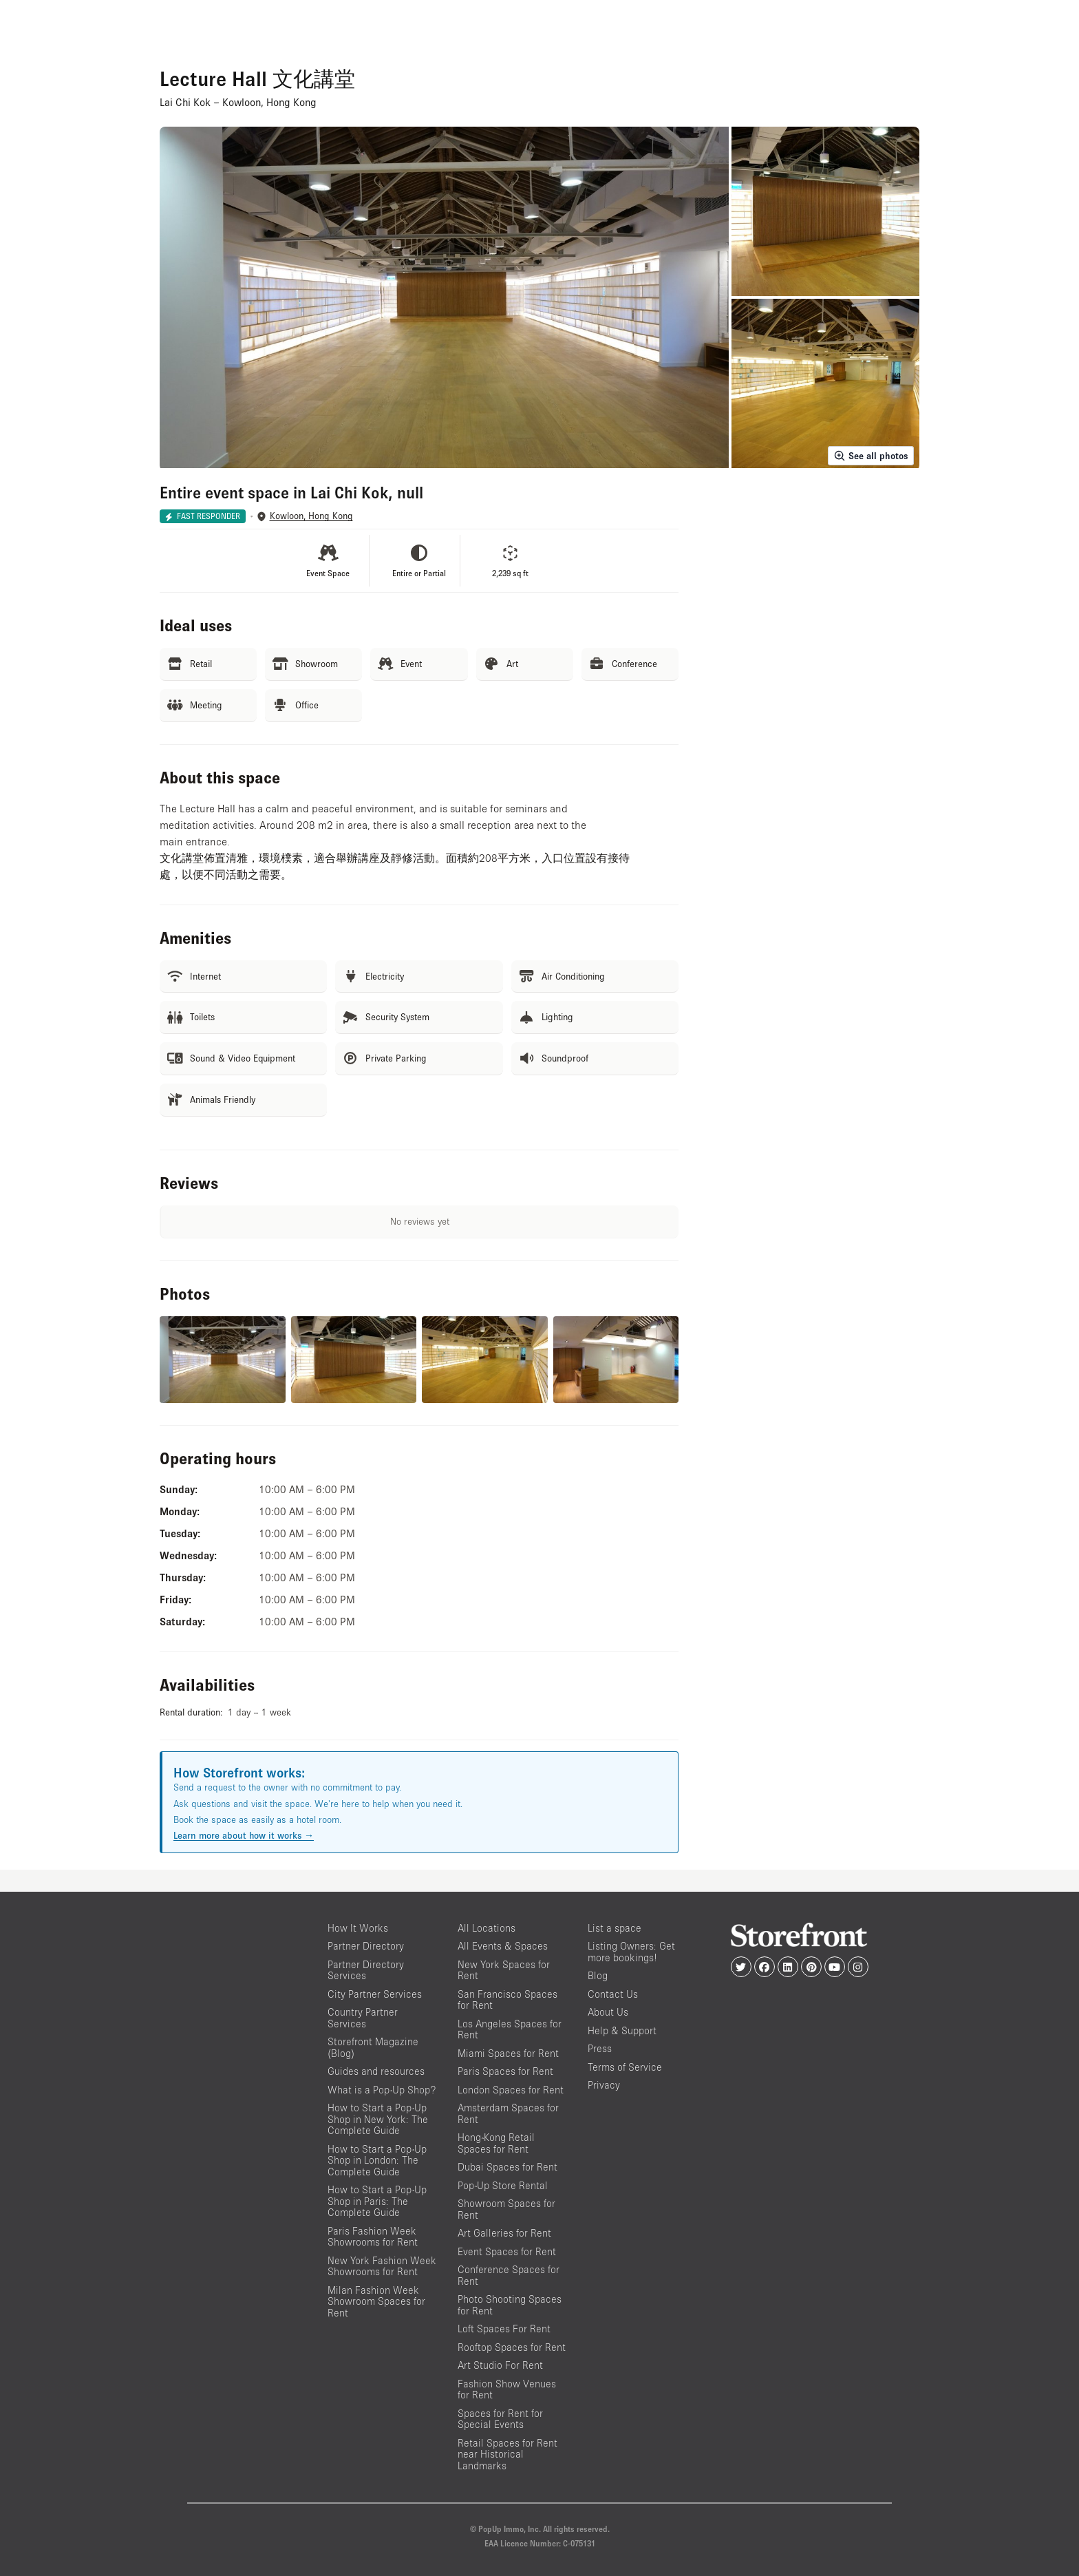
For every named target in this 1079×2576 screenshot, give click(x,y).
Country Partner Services (363, 2017)
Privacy (604, 2085)
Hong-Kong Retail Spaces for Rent (496, 2143)
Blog (598, 1975)
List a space (614, 1928)
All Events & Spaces (503, 1946)
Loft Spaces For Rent (504, 2328)
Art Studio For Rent (500, 2365)
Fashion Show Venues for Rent (507, 2389)
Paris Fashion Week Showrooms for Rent (373, 2236)
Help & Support (622, 2030)
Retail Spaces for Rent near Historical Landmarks (507, 2454)
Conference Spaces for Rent (508, 2275)
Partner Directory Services (366, 1970)
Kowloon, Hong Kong (311, 516)
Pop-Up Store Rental (503, 2185)
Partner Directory (366, 1946)
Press (600, 2048)
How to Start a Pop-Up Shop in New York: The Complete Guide (378, 2119)
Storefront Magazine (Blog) (373, 2047)
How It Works (358, 1928)
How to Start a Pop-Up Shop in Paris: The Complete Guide (377, 2201)
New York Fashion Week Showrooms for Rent (382, 2266)
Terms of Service (625, 2067)
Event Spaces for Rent (507, 2251)
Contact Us (613, 1994)
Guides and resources (376, 2071)
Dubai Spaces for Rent (507, 2167)
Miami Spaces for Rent (508, 2053)
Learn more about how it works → (243, 1835)
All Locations (486, 1928)
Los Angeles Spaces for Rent (510, 2029)
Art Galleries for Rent (504, 2233)
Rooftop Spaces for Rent (512, 2347)
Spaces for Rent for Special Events (500, 2419)
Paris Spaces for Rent (505, 2071)
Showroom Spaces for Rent (506, 2209)
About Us (608, 2012)
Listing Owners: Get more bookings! (631, 1951)
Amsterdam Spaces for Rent (508, 2113)
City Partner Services (375, 1994)
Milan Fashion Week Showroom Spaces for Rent (376, 2301)
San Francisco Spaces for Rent (507, 2000)
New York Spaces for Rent (504, 1970)
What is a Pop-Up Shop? (382, 2089)
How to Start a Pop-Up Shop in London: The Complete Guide (377, 2160)
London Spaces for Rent (511, 2089)
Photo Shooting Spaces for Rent (510, 2304)
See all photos (870, 456)
